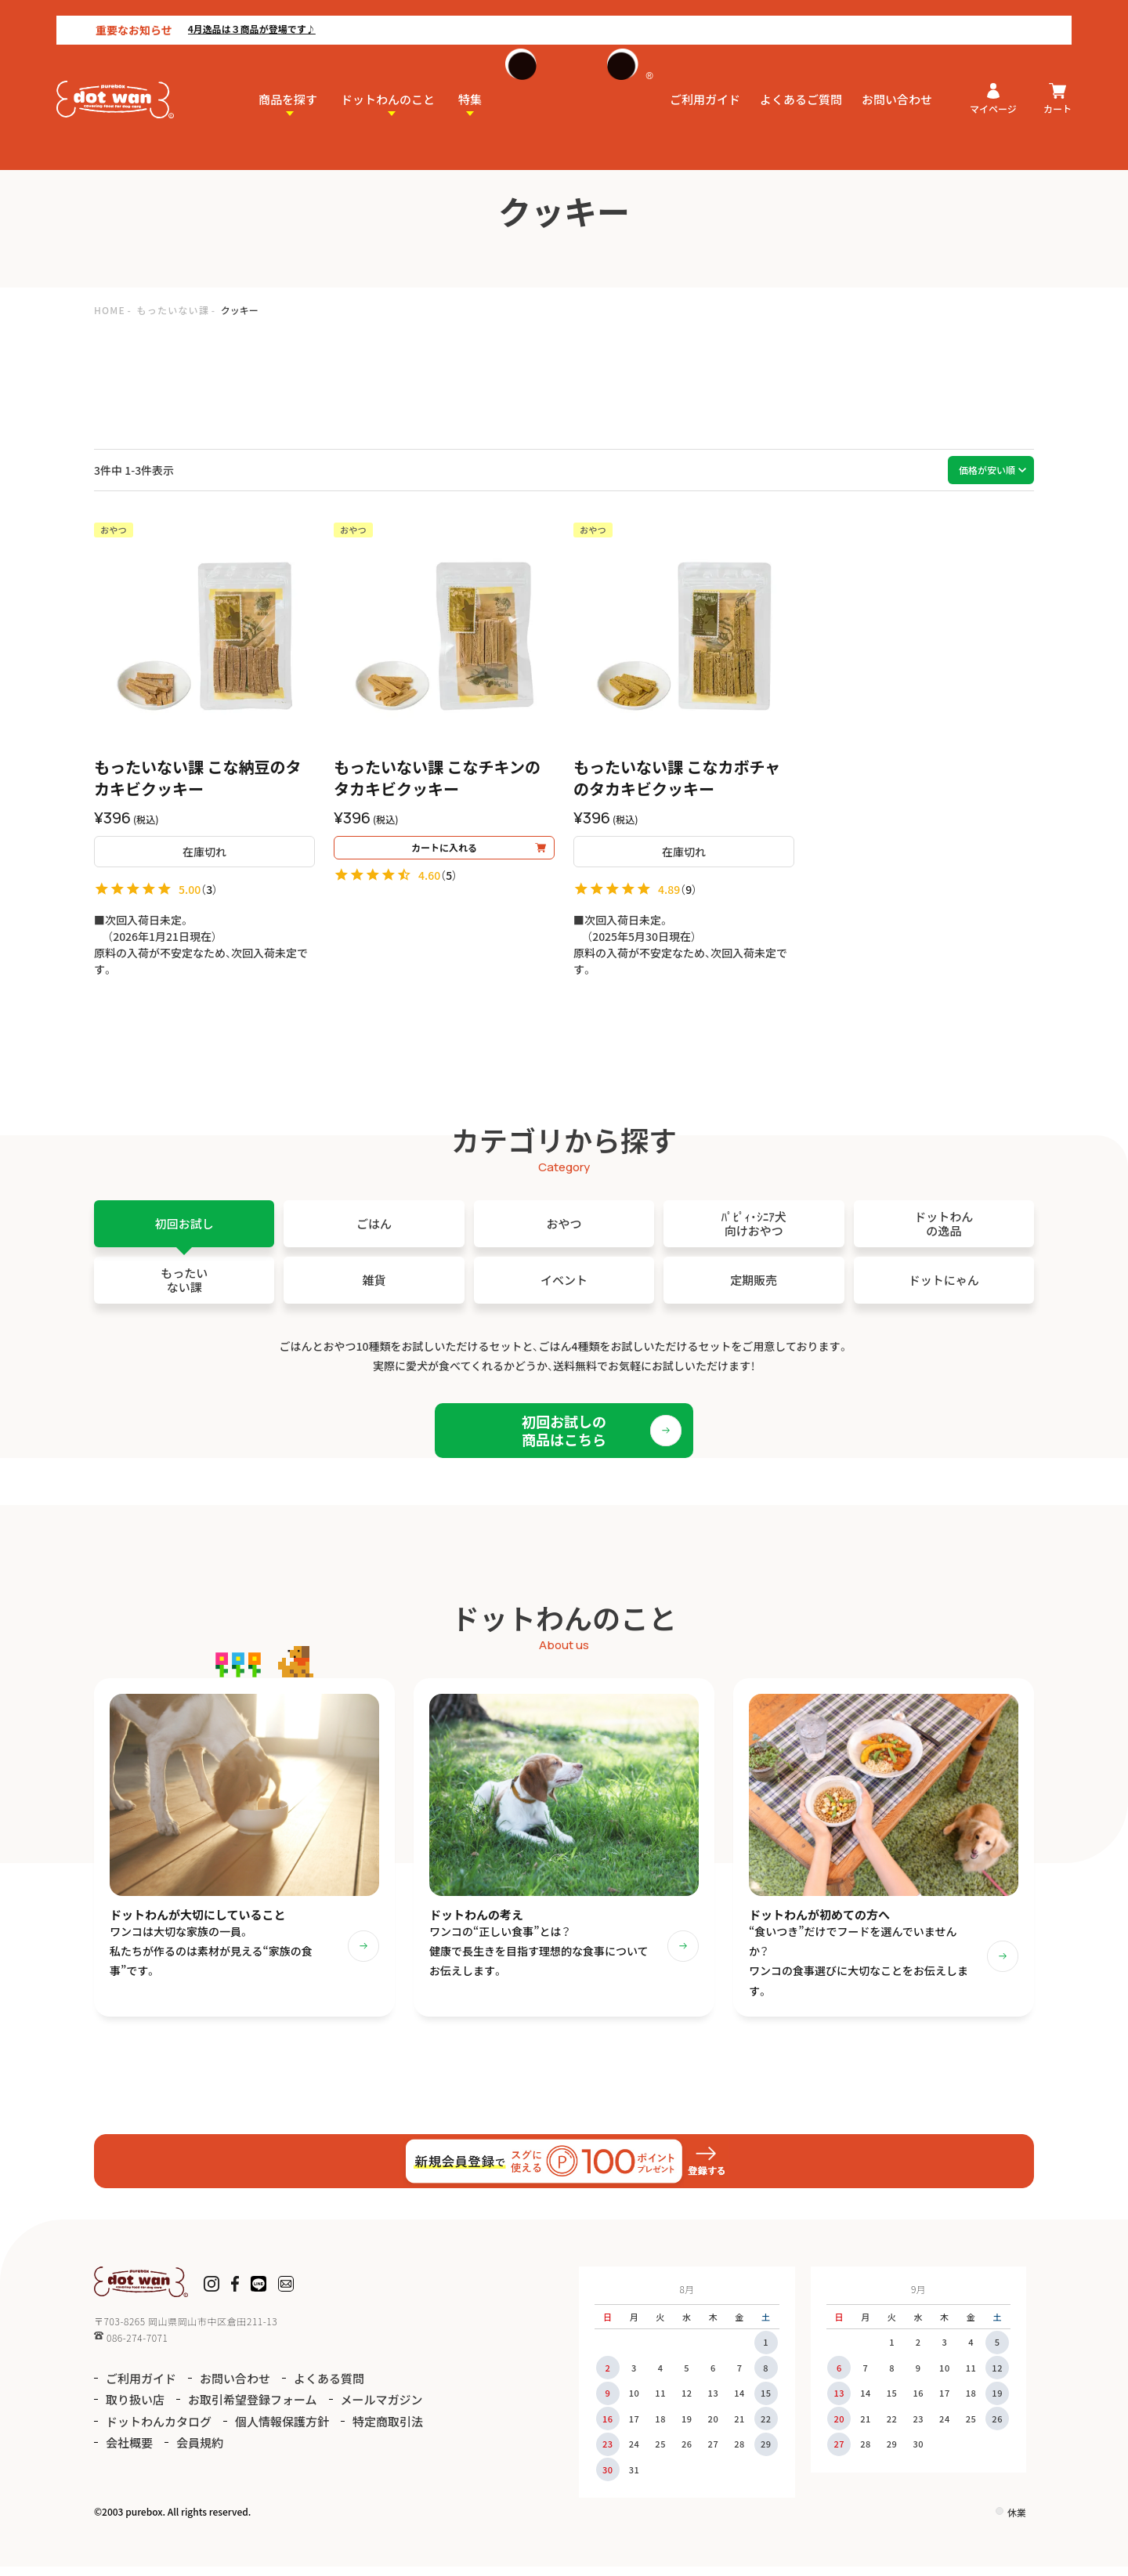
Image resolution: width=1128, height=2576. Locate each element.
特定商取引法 (387, 2430)
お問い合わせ (897, 83)
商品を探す (287, 83)
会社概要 (129, 2452)
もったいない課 (173, 310)
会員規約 (199, 2452)
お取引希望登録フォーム (252, 2409)
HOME (109, 310)
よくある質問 (329, 2387)
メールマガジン (382, 2409)
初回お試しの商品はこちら (564, 1430)
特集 (470, 83)
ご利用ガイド (705, 83)
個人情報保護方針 (282, 2430)
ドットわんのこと (388, 83)
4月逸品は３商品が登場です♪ (195, 13)
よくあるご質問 (801, 83)
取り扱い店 (135, 2409)
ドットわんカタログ (159, 2430)
